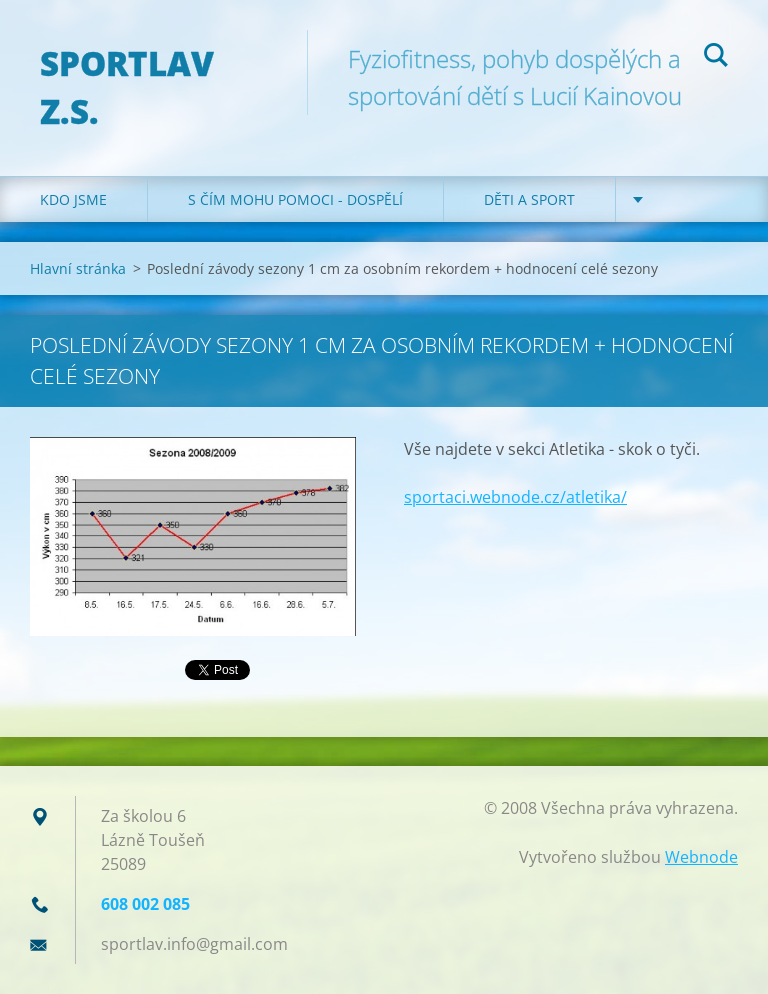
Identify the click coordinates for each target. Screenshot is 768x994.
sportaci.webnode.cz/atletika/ (515, 497)
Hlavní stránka (78, 268)
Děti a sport (529, 199)
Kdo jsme (73, 199)
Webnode (701, 857)
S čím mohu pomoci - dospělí (295, 199)
